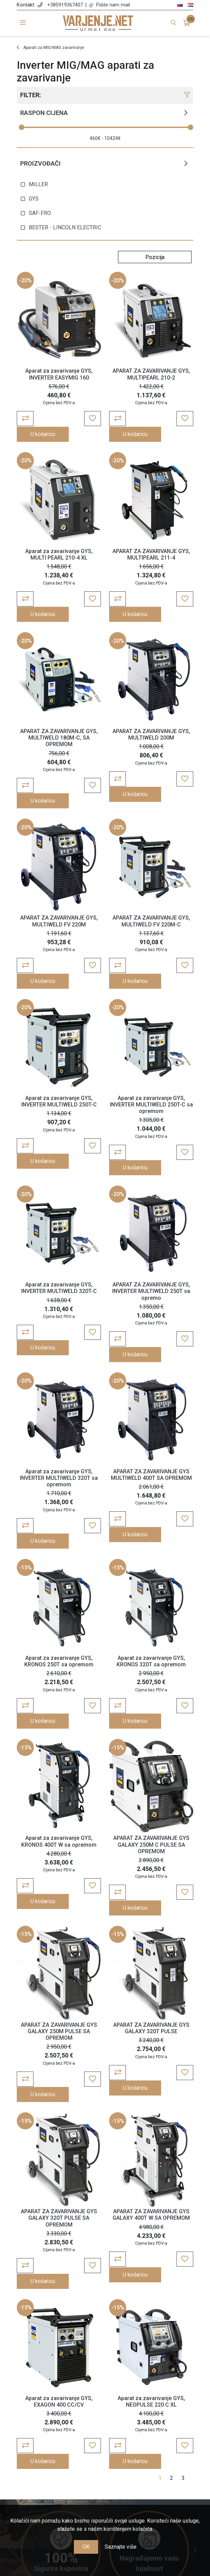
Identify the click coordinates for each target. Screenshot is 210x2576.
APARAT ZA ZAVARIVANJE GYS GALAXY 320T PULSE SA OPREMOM (59, 2068)
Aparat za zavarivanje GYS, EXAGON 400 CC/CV (59, 2235)
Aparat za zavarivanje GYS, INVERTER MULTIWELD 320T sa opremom (59, 1388)
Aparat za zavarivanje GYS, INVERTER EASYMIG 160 (59, 374)
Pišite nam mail (113, 5)
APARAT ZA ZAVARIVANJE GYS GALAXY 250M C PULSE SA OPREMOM (151, 1725)
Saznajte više (120, 2546)
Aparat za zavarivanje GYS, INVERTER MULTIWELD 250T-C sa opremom (151, 1046)
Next (195, 2371)
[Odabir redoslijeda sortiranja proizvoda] (155, 257)
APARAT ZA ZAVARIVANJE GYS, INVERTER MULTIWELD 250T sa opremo (151, 1217)
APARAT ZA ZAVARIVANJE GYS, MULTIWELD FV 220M (59, 877)
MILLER (38, 184)
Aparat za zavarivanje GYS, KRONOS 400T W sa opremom (58, 1722)
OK (86, 2546)
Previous (15, 2371)
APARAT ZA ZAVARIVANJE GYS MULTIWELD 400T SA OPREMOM (151, 1385)
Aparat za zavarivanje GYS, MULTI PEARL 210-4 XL (59, 540)
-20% (25, 280)
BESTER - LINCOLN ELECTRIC (65, 227)
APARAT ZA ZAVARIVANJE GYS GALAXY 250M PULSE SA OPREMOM (59, 1897)
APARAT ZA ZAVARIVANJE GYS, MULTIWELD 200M (151, 706)
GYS (34, 198)
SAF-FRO (40, 213)
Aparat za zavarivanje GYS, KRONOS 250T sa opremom (58, 1556)
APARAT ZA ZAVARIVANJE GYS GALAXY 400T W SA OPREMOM (151, 2064)
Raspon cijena (44, 112)
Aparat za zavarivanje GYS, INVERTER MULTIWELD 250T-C (59, 1043)
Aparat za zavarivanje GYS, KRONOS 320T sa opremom (151, 1556)
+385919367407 (65, 5)
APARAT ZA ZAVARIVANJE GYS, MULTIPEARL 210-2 (151, 374)
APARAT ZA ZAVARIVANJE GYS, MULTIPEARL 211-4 (151, 540)
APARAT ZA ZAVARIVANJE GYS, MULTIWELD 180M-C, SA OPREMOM (59, 709)
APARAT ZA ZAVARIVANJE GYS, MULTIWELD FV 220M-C (151, 877)
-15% (25, 1463)
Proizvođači (40, 163)
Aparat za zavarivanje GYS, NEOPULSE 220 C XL (151, 2235)
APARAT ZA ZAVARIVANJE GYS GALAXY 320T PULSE (151, 1893)
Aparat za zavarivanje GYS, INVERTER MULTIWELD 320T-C (59, 1214)
